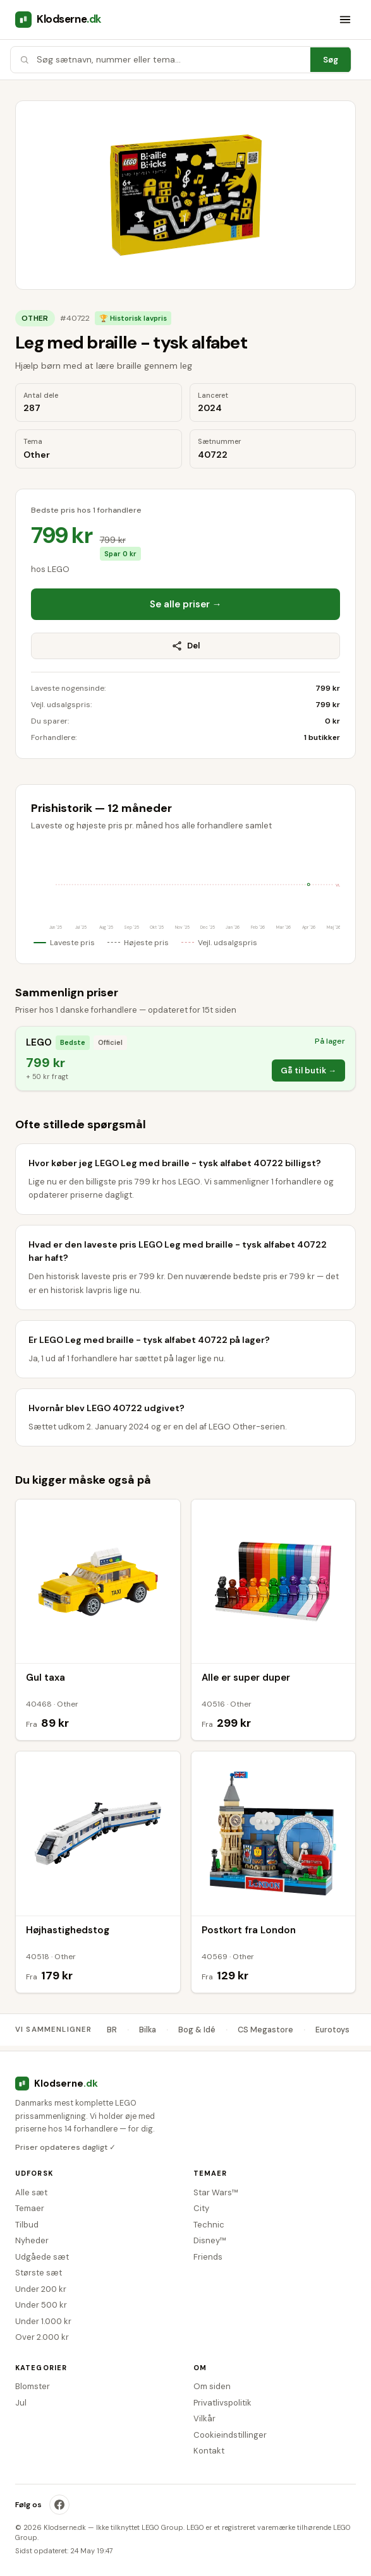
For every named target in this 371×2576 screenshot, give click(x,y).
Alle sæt (31, 2192)
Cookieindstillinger (230, 2435)
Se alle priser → (186, 604)
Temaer (29, 2208)
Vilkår (204, 2418)
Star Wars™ (215, 2192)
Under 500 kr (41, 2304)
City (201, 2208)
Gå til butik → (308, 1070)
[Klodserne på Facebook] (59, 2505)
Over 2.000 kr (42, 2337)
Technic (208, 2224)
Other (35, 318)
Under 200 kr (40, 2289)
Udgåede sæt (42, 2256)
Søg (330, 59)
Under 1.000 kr (43, 2321)
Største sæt (38, 2272)
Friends (207, 2256)
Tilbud (27, 2224)
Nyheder (32, 2240)
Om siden (212, 2386)
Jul (21, 2402)
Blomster (32, 2386)
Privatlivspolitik (222, 2402)
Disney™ (209, 2240)
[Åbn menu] (345, 19)
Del (186, 645)
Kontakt (208, 2450)
